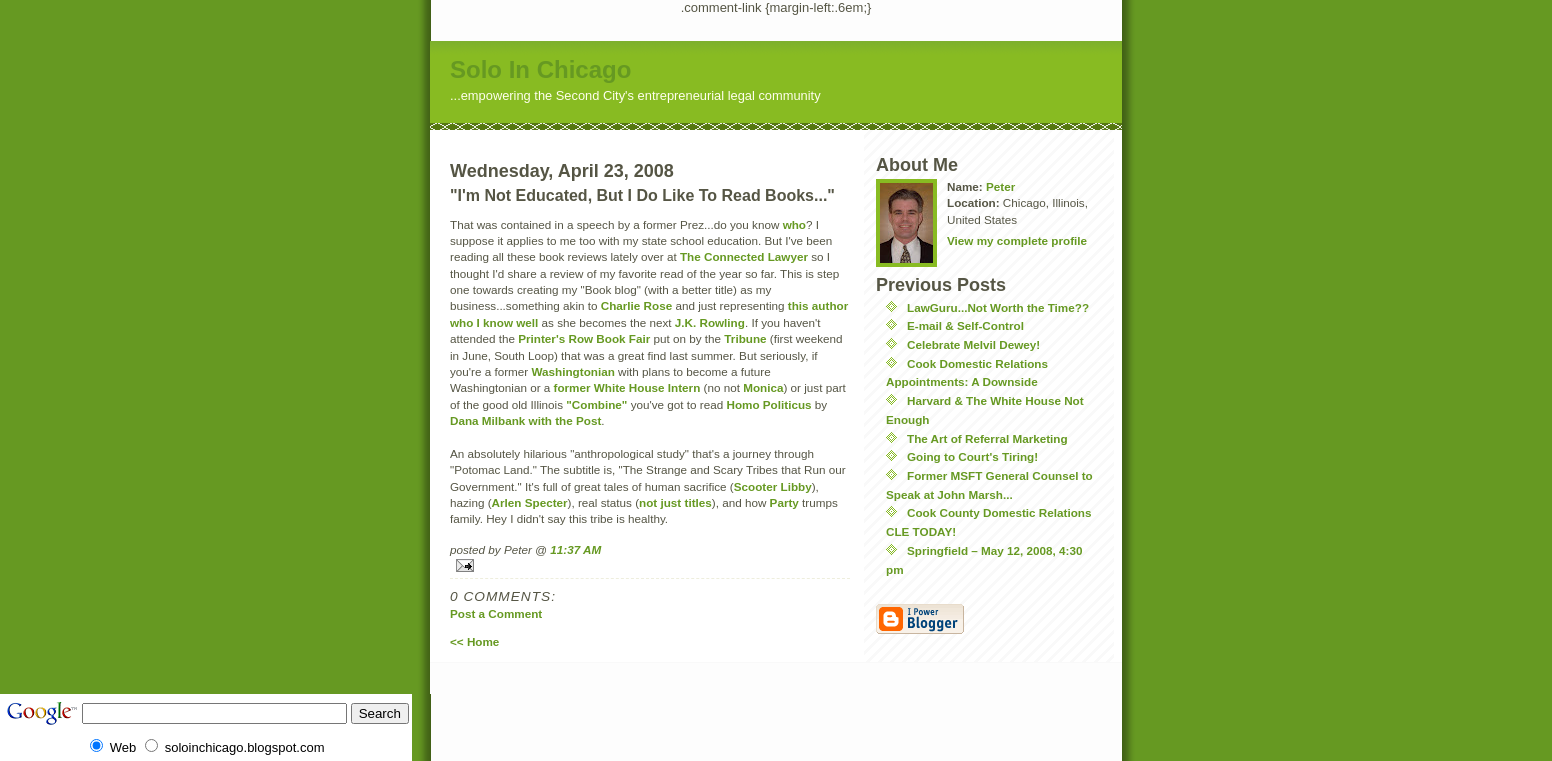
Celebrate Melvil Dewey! (973, 344)
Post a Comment (496, 613)
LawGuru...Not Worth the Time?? (998, 307)
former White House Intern (627, 387)
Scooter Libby (773, 486)
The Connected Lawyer (744, 256)
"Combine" (596, 404)
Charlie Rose (636, 305)
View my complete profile (1017, 240)
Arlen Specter (530, 502)
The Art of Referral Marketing (987, 438)
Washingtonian (572, 371)
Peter (1000, 186)
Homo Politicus (768, 404)
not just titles (675, 502)
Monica (763, 387)
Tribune (745, 338)
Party (784, 502)
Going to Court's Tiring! (972, 456)
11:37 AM (575, 549)
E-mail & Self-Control (965, 325)
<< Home (474, 641)
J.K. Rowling (710, 322)
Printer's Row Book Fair (584, 338)
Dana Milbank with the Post (525, 420)
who (794, 224)
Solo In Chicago (540, 69)
